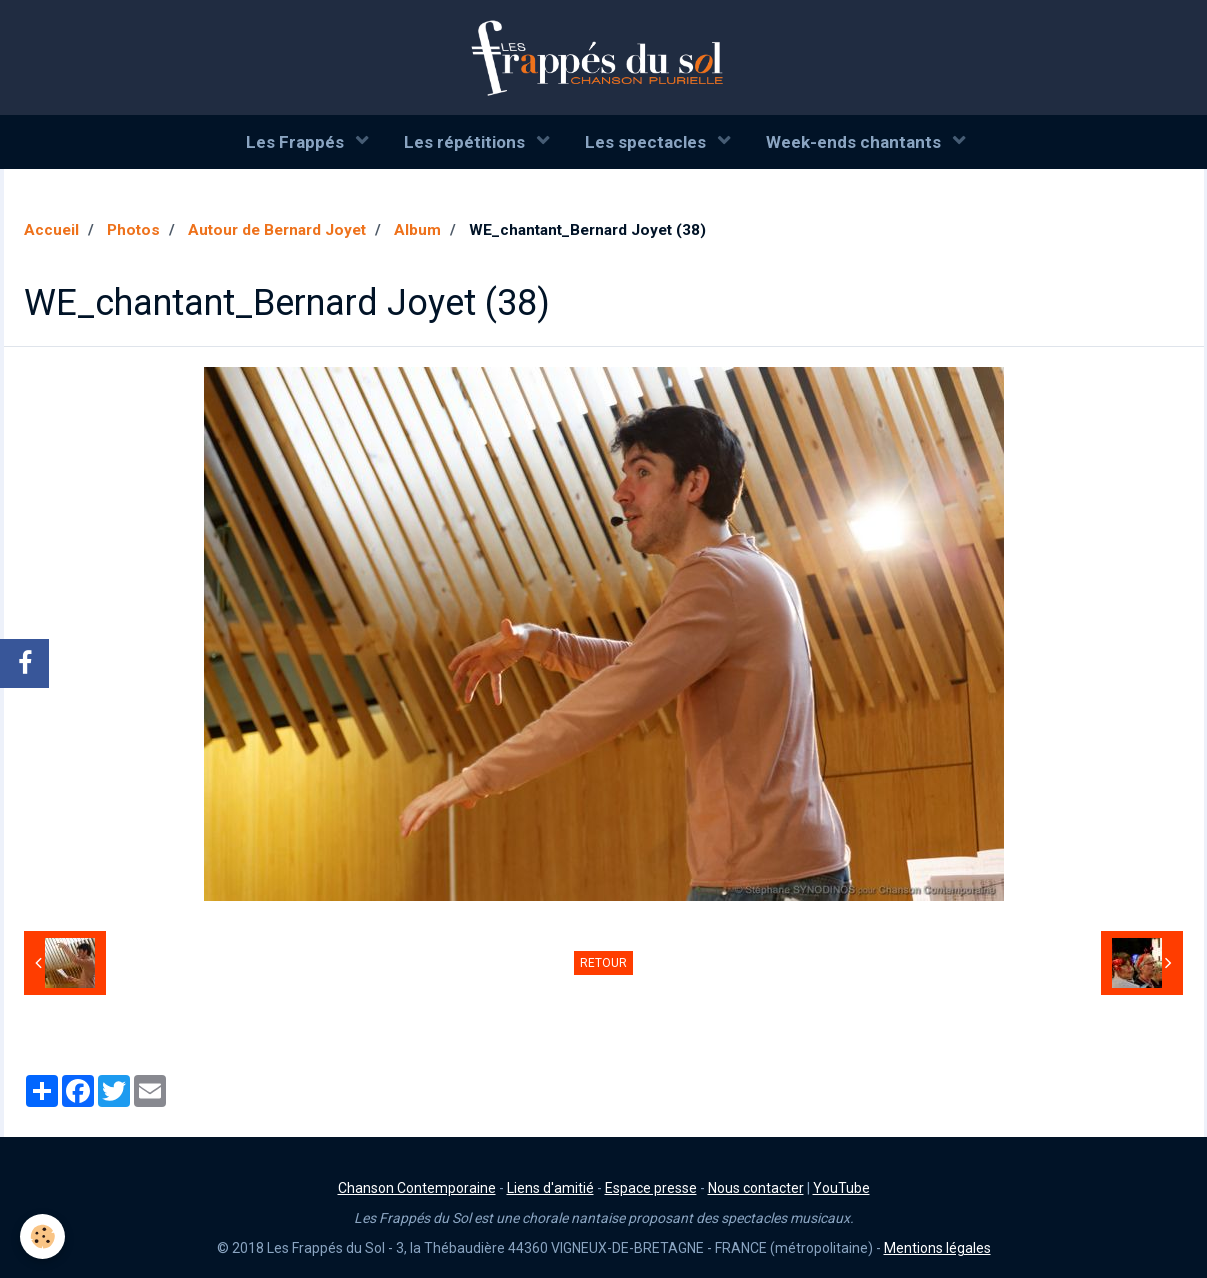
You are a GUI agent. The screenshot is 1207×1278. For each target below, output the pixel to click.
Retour (603, 963)
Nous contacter (756, 1188)
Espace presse (651, 1188)
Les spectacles (647, 142)
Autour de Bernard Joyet (277, 230)
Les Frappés (297, 142)
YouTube (841, 1188)
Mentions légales (937, 1248)
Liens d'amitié (550, 1188)
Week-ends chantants (855, 142)
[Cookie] (42, 1236)
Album (417, 230)
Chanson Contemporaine (417, 1188)
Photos (133, 230)
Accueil (51, 230)
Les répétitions (466, 142)
